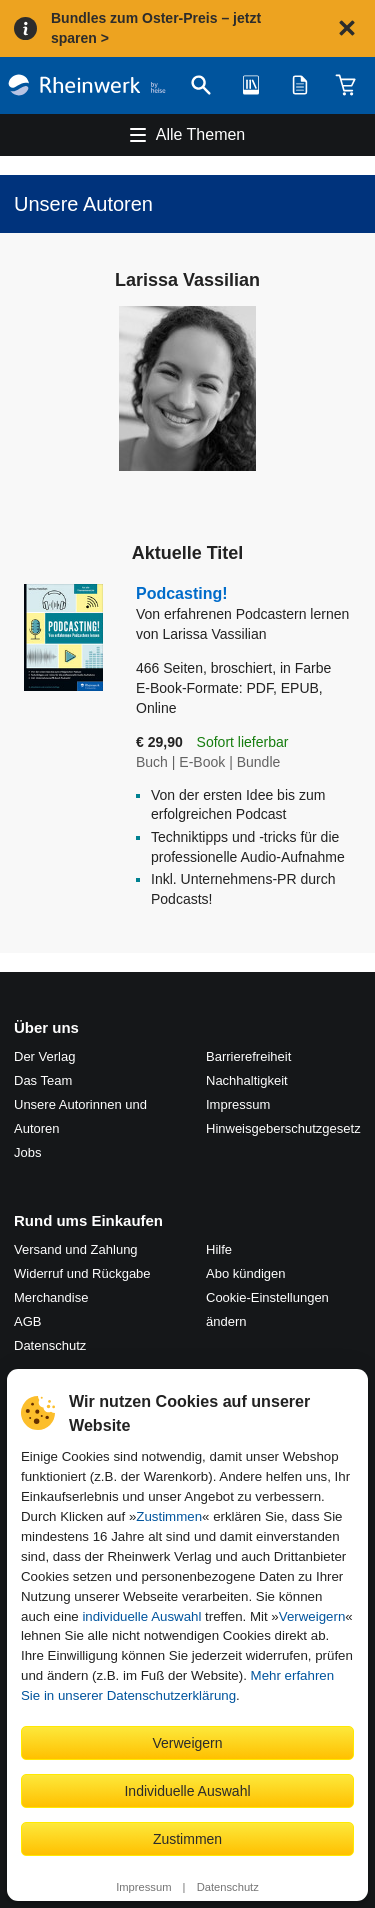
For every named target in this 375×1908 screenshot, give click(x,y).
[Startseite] (87, 85)
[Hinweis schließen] (347, 28)
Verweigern (312, 1616)
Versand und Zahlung (76, 1249)
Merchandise (51, 1297)
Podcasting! (248, 604)
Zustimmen (169, 1516)
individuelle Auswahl (141, 1616)
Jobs (27, 1152)
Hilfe (219, 1249)
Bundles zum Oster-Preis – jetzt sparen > (156, 28)
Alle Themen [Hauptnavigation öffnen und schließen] (201, 134)
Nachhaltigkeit (247, 1080)
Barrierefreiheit (248, 1056)
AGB (27, 1321)
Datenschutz (228, 1887)
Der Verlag (44, 1056)
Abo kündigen (246, 1273)
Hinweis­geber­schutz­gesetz (283, 1128)
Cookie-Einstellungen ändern (267, 1309)
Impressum (143, 1887)
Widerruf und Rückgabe (82, 1273)
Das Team (43, 1080)
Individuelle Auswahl (187, 1791)
